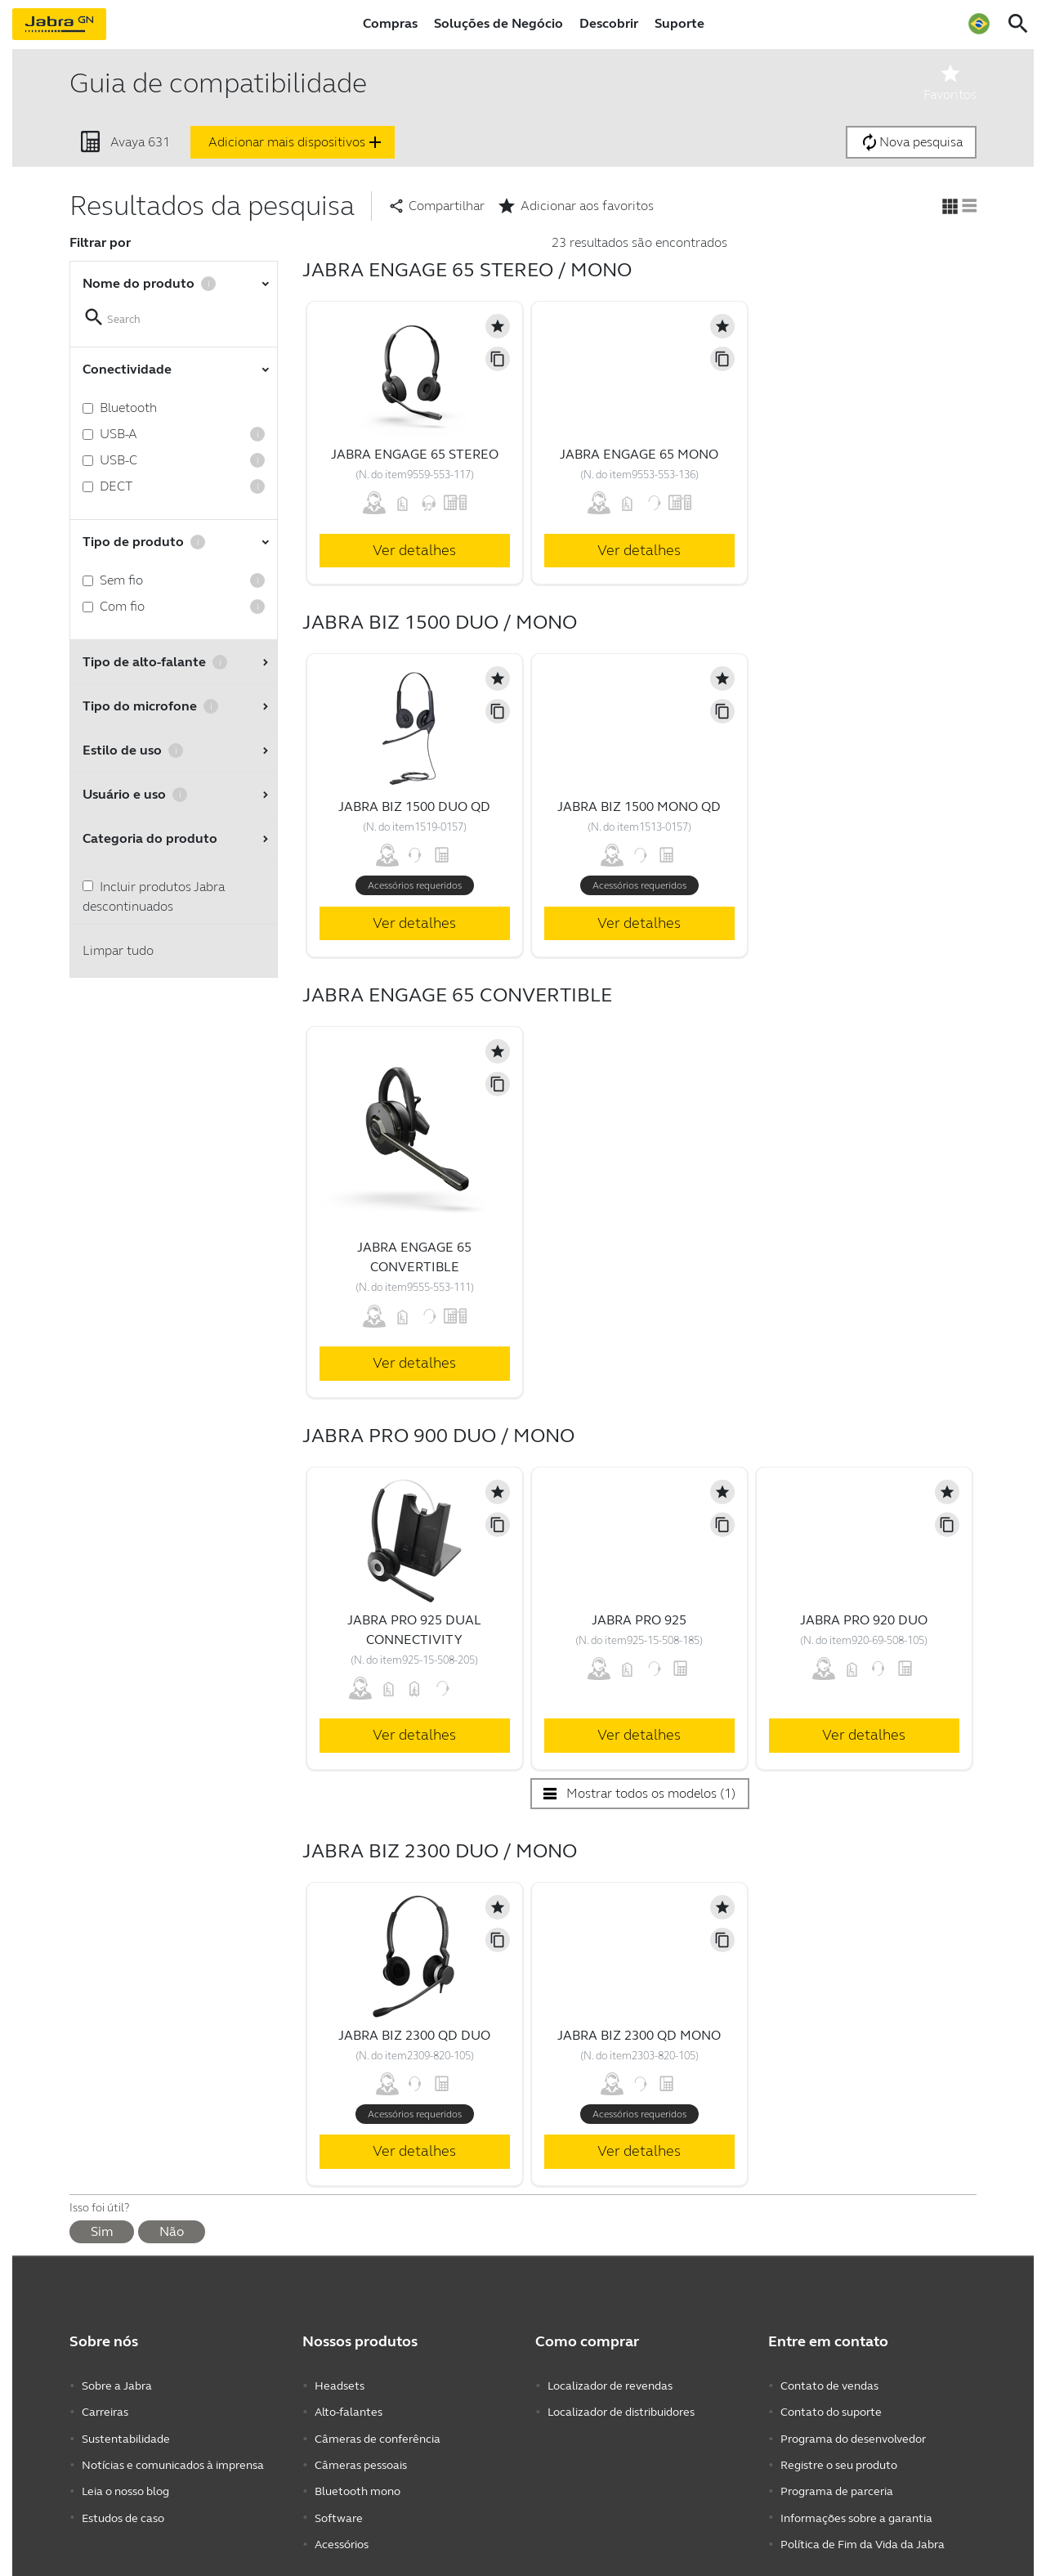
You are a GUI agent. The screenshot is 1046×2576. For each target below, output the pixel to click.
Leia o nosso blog (125, 2483)
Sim (102, 2231)
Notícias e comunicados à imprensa (173, 2459)
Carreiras (105, 2410)
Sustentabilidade (126, 2434)
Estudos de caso (123, 2508)
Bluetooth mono (357, 2483)
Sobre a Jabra (117, 2385)
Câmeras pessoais (361, 2459)
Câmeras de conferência (377, 2434)
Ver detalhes (414, 550)
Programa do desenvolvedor (853, 2434)
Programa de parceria (836, 2483)
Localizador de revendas (610, 2385)
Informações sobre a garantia (856, 2508)
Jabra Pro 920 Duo (864, 1620)
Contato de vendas (829, 2385)
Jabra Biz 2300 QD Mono (639, 2035)
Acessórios (342, 2532)
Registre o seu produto (838, 2459)
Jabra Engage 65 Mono (639, 454)
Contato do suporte (831, 2410)
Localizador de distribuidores (621, 2410)
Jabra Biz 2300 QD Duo (414, 2035)
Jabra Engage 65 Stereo (414, 454)
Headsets (339, 2385)
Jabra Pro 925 (639, 1620)
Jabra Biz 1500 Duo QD (414, 806)
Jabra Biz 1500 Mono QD (639, 806)
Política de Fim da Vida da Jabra (862, 2532)
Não (171, 2231)
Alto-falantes (348, 2410)
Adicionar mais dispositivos (296, 142)
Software (339, 2508)
